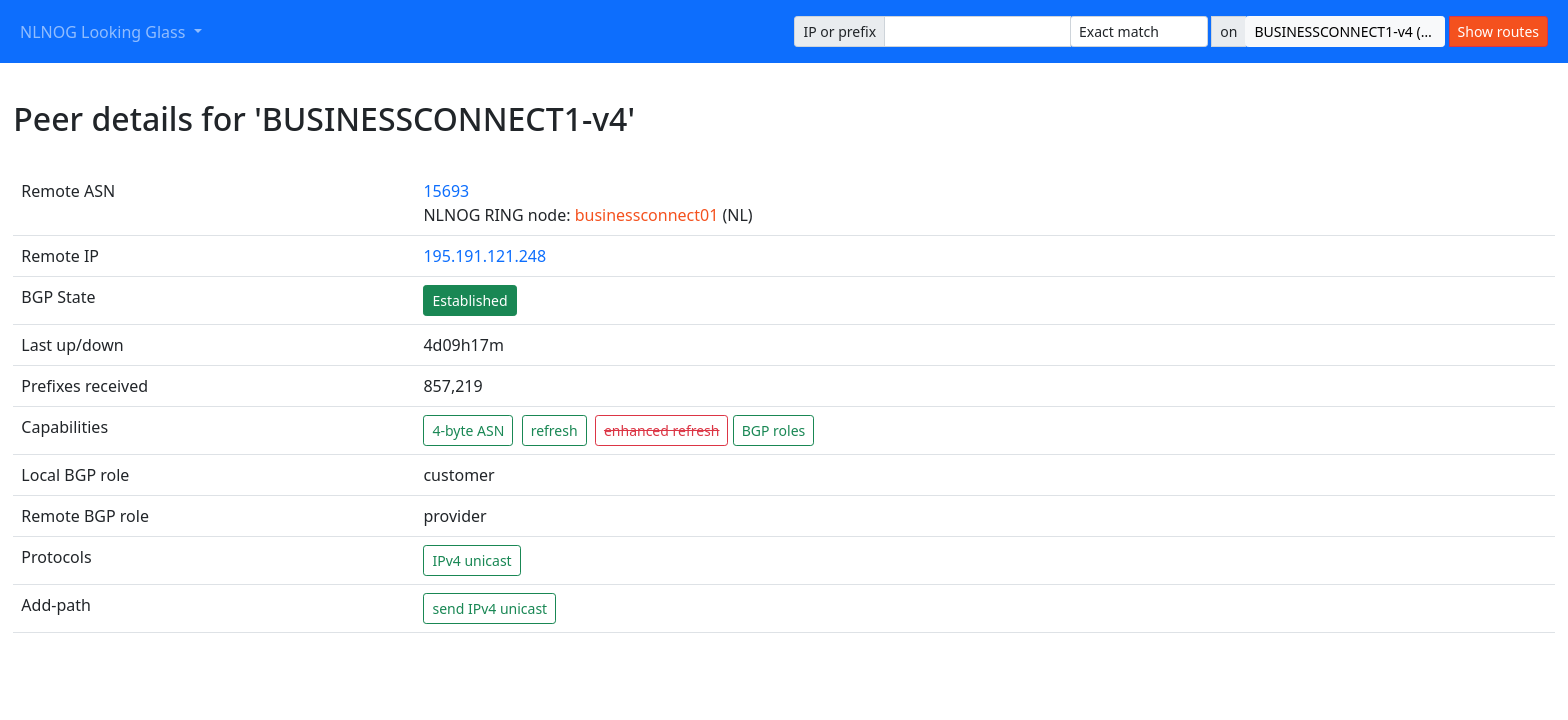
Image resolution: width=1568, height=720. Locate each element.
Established (469, 300)
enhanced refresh (662, 430)
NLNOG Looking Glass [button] (105, 32)
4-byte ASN (468, 430)
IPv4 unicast (471, 560)
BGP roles (774, 430)
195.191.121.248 (484, 256)
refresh (554, 430)
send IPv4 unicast (489, 608)
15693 (446, 191)
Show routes (1498, 31)
